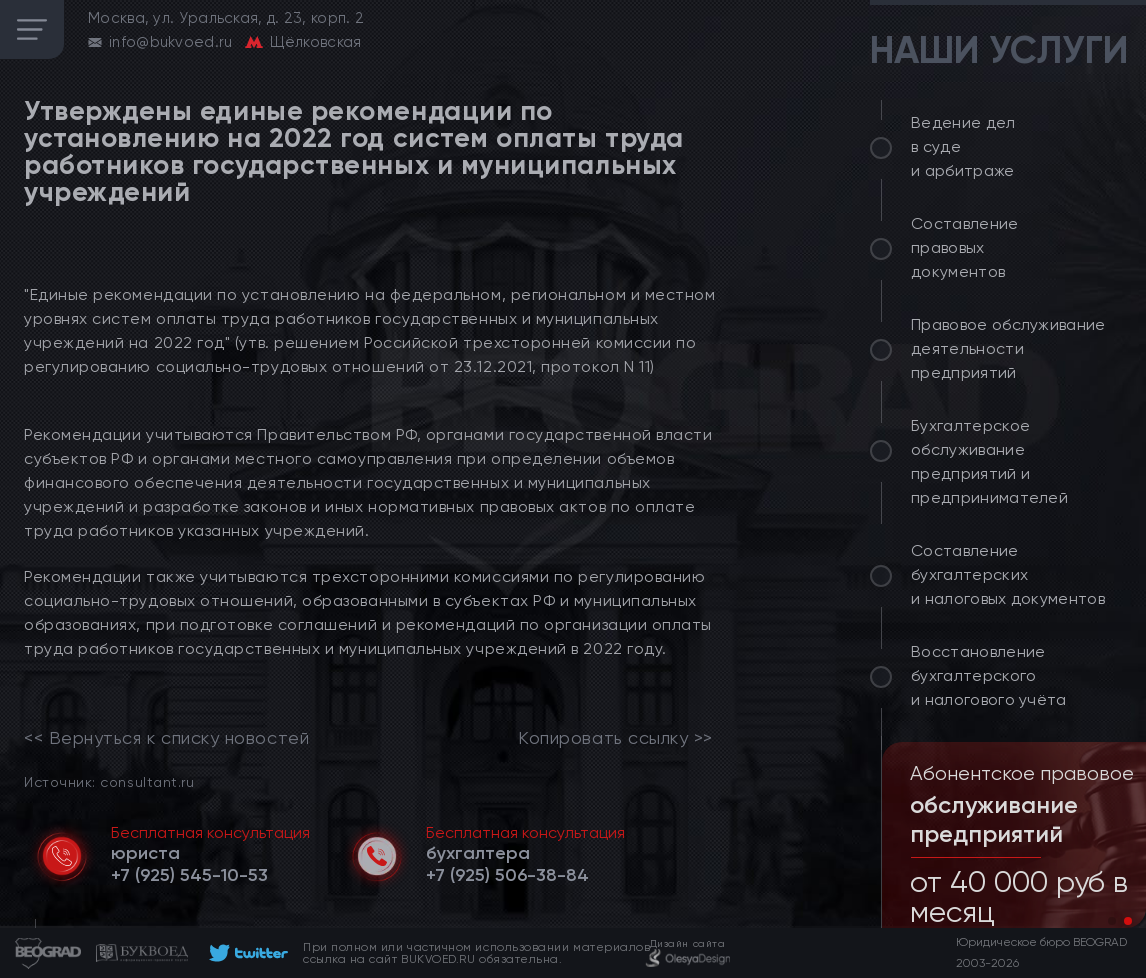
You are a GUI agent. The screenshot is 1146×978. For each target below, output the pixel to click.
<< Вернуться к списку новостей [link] (166, 738)
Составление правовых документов (965, 247)
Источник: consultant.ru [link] (109, 781)
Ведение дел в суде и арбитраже (963, 146)
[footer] (245, 953)
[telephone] (189, 875)
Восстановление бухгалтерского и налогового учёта (989, 675)
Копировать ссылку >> (615, 738)
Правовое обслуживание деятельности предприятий (1008, 348)
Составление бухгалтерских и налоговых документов (1008, 574)
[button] (1112, 921)
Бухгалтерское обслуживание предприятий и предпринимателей (989, 461)
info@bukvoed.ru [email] (171, 42)
